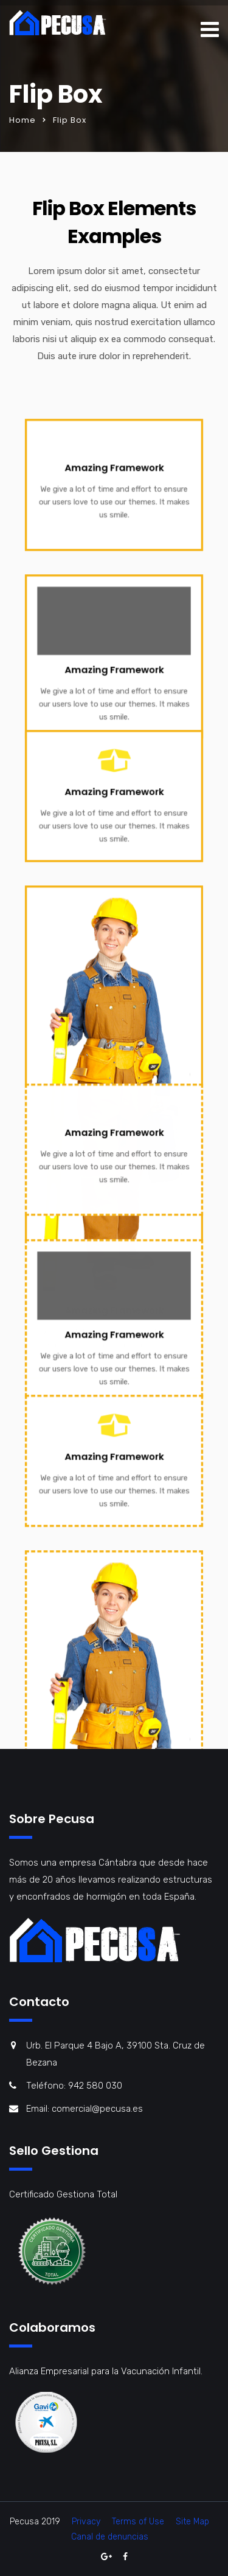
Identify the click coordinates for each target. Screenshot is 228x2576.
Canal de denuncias (109, 2537)
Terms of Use (138, 2521)
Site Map (192, 2521)
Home (22, 120)
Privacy (86, 2521)
